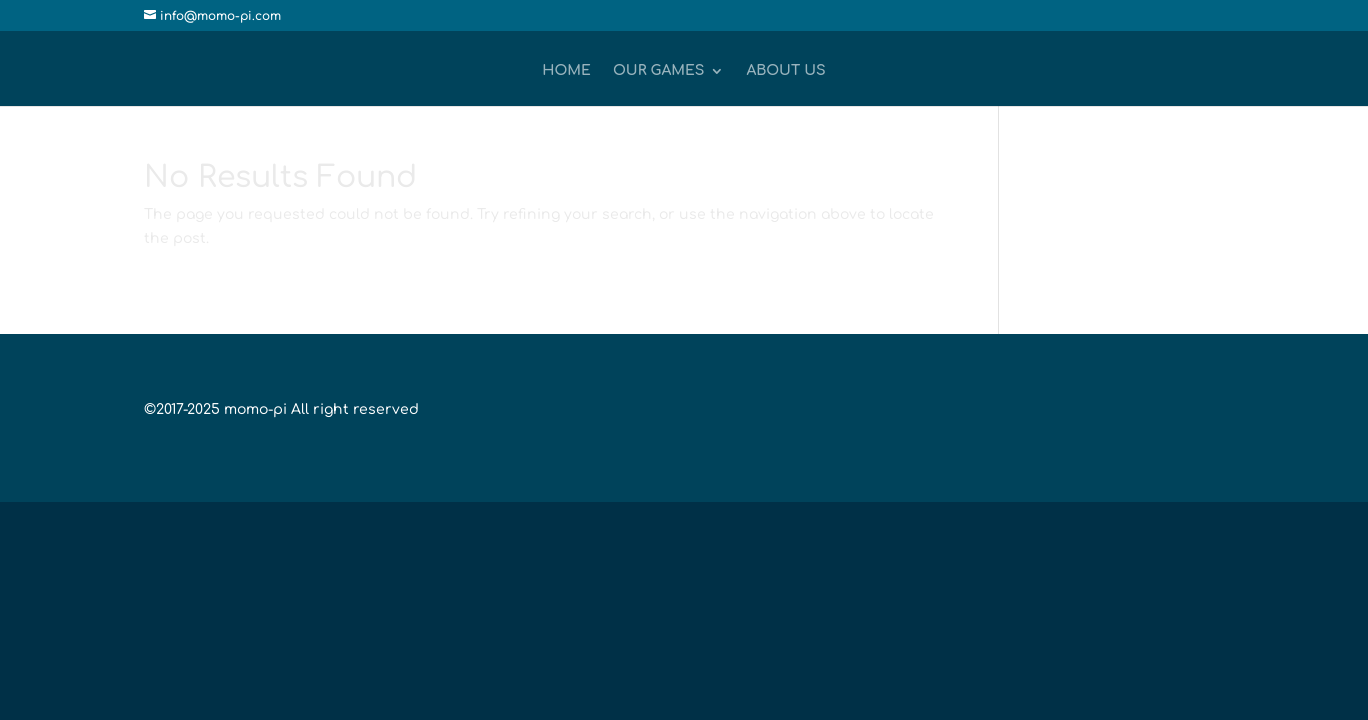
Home (566, 71)
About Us (785, 71)
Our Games (659, 71)
